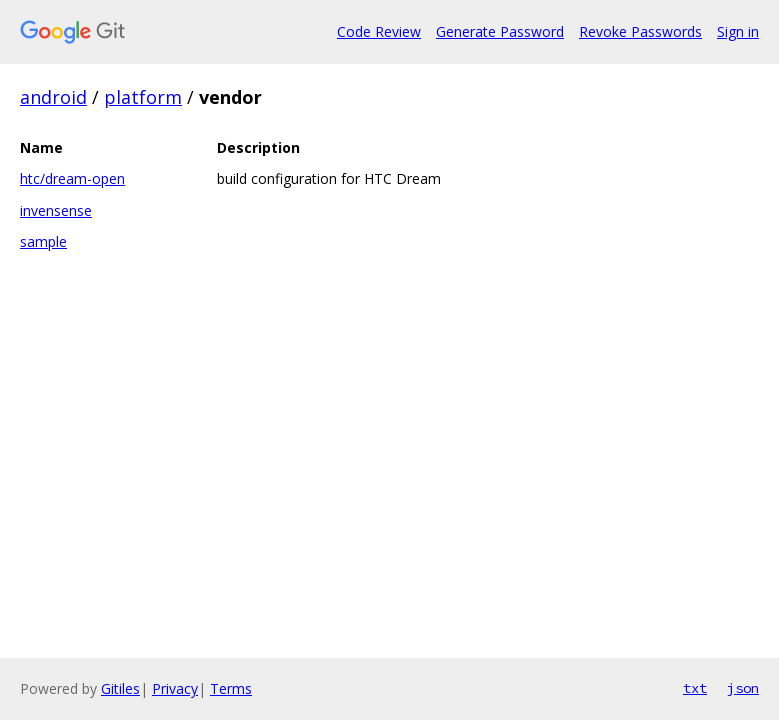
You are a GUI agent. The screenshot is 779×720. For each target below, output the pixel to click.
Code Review (379, 31)
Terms (231, 688)
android (53, 97)
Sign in (738, 31)
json (743, 688)
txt (695, 688)
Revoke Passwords (640, 31)
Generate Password (500, 31)
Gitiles (120, 688)
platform (143, 97)
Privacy (175, 688)
